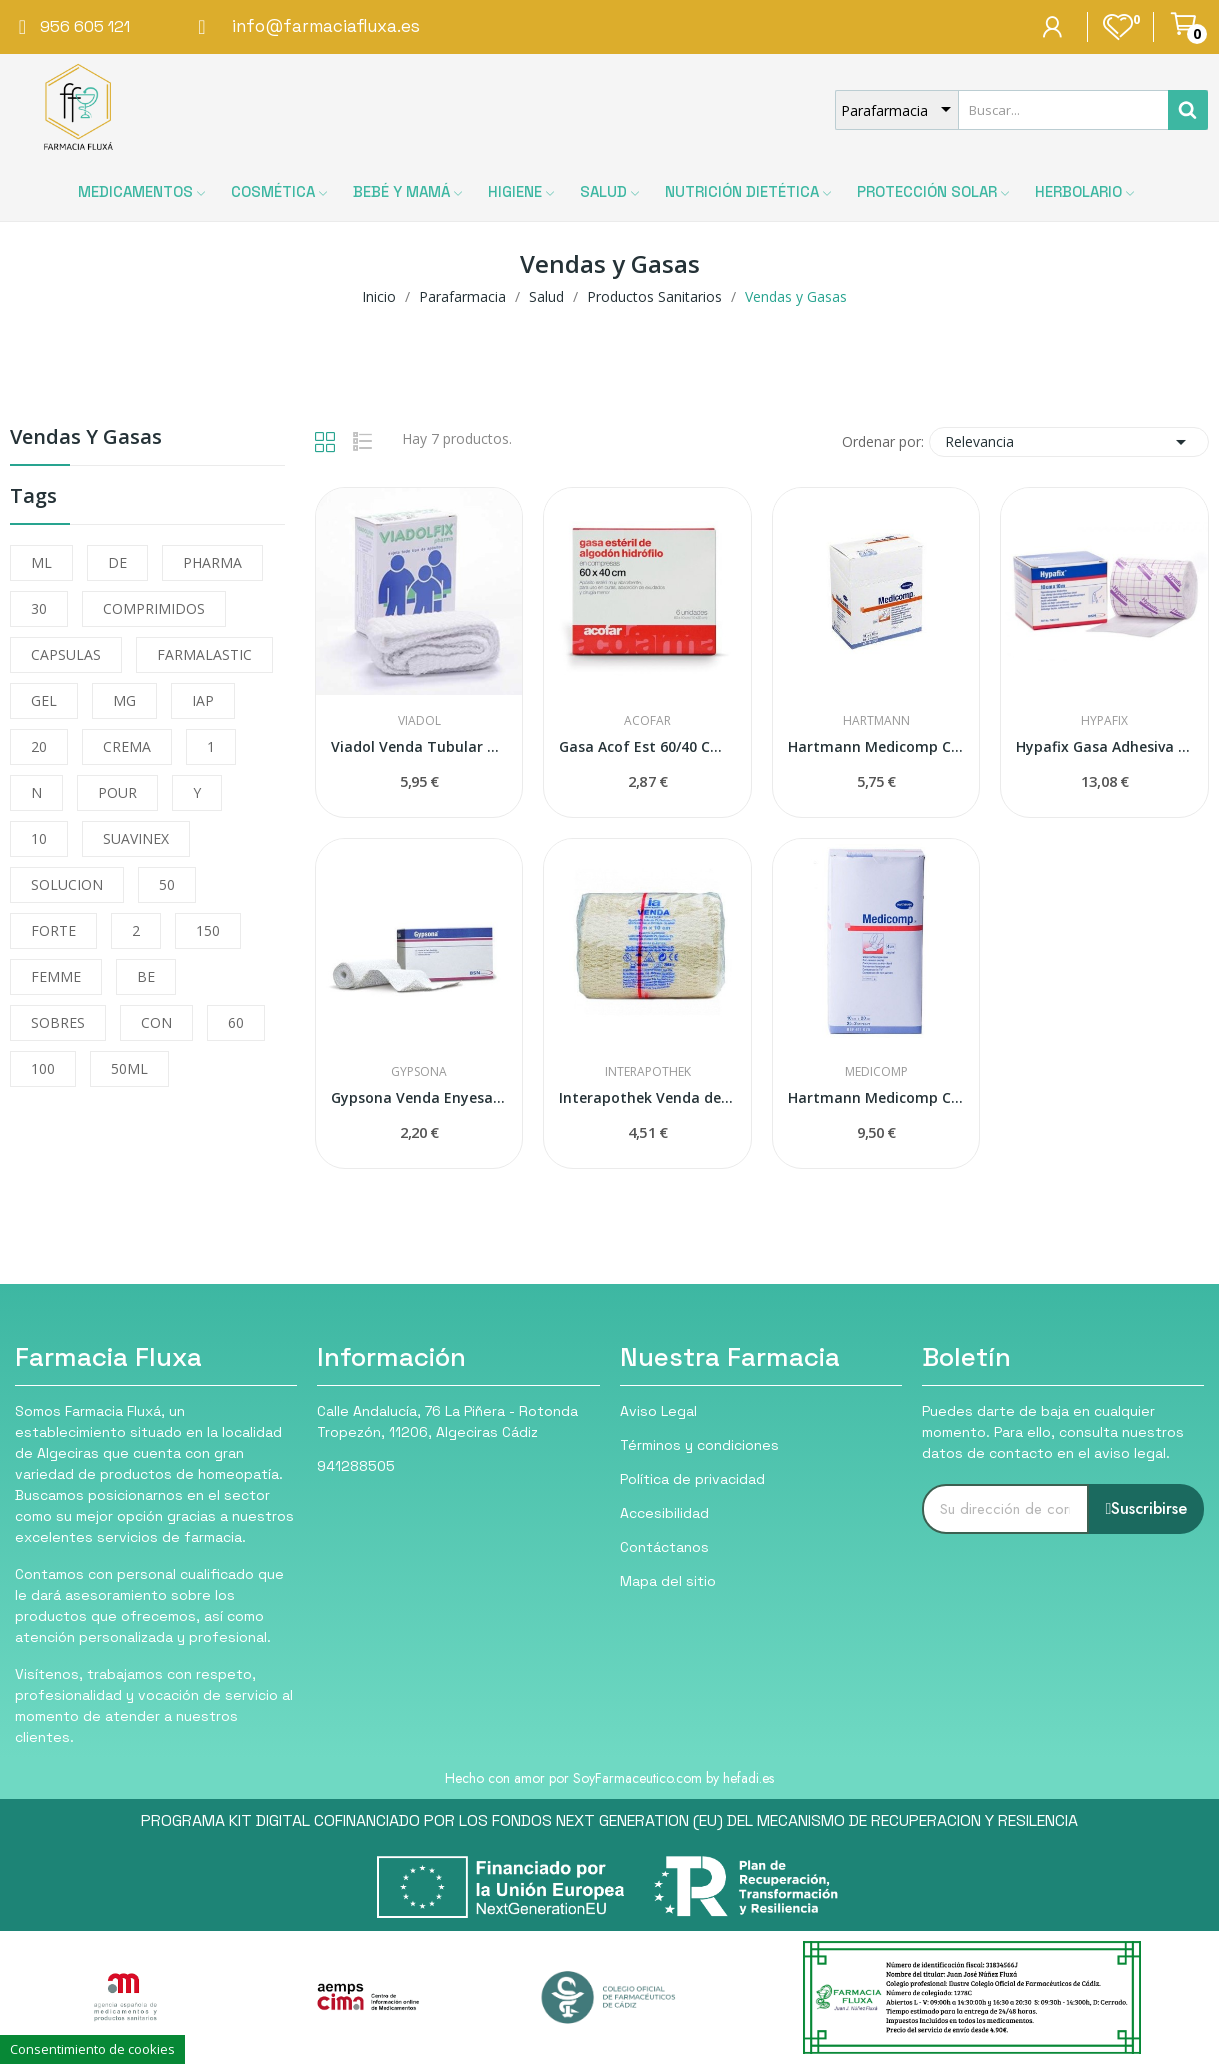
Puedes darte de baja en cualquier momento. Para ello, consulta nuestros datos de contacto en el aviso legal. (1053, 1432)
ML (41, 562)
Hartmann (876, 721)
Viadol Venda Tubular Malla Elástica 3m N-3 (419, 746)
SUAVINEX (136, 838)
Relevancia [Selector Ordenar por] (1069, 442)
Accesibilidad (664, 1513)
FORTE (53, 930)
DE (117, 562)
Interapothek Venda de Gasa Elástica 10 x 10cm (647, 1097)
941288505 (356, 1466)
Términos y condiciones (699, 1445)
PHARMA (212, 562)
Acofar (647, 721)
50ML (129, 1068)
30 (39, 608)
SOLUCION (67, 884)
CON (156, 1022)
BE (146, 976)
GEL (44, 700)
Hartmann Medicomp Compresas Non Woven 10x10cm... (876, 746)
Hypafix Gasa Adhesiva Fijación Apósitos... (1104, 746)
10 (39, 838)
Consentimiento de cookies (92, 2049)
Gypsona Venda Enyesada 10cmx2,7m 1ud (419, 1097)
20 (39, 746)
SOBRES (58, 1022)
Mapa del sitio (668, 1581)
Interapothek (648, 1072)
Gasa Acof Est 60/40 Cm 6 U (647, 746)
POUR (117, 792)
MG (124, 700)
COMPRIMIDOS (154, 608)
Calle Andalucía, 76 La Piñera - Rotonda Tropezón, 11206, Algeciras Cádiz (447, 1421)
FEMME (56, 976)
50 (167, 884)
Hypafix (1104, 721)
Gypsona (419, 1072)
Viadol (419, 721)
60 (236, 1022)
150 (208, 930)
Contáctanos (664, 1547)
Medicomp (876, 1072)
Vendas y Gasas (86, 438)
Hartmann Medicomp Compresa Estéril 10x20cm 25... (876, 1097)
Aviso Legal (658, 1411)
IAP (203, 700)
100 (43, 1068)
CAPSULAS (66, 654)
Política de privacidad (692, 1479)
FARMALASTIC (204, 654)
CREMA (127, 746)
